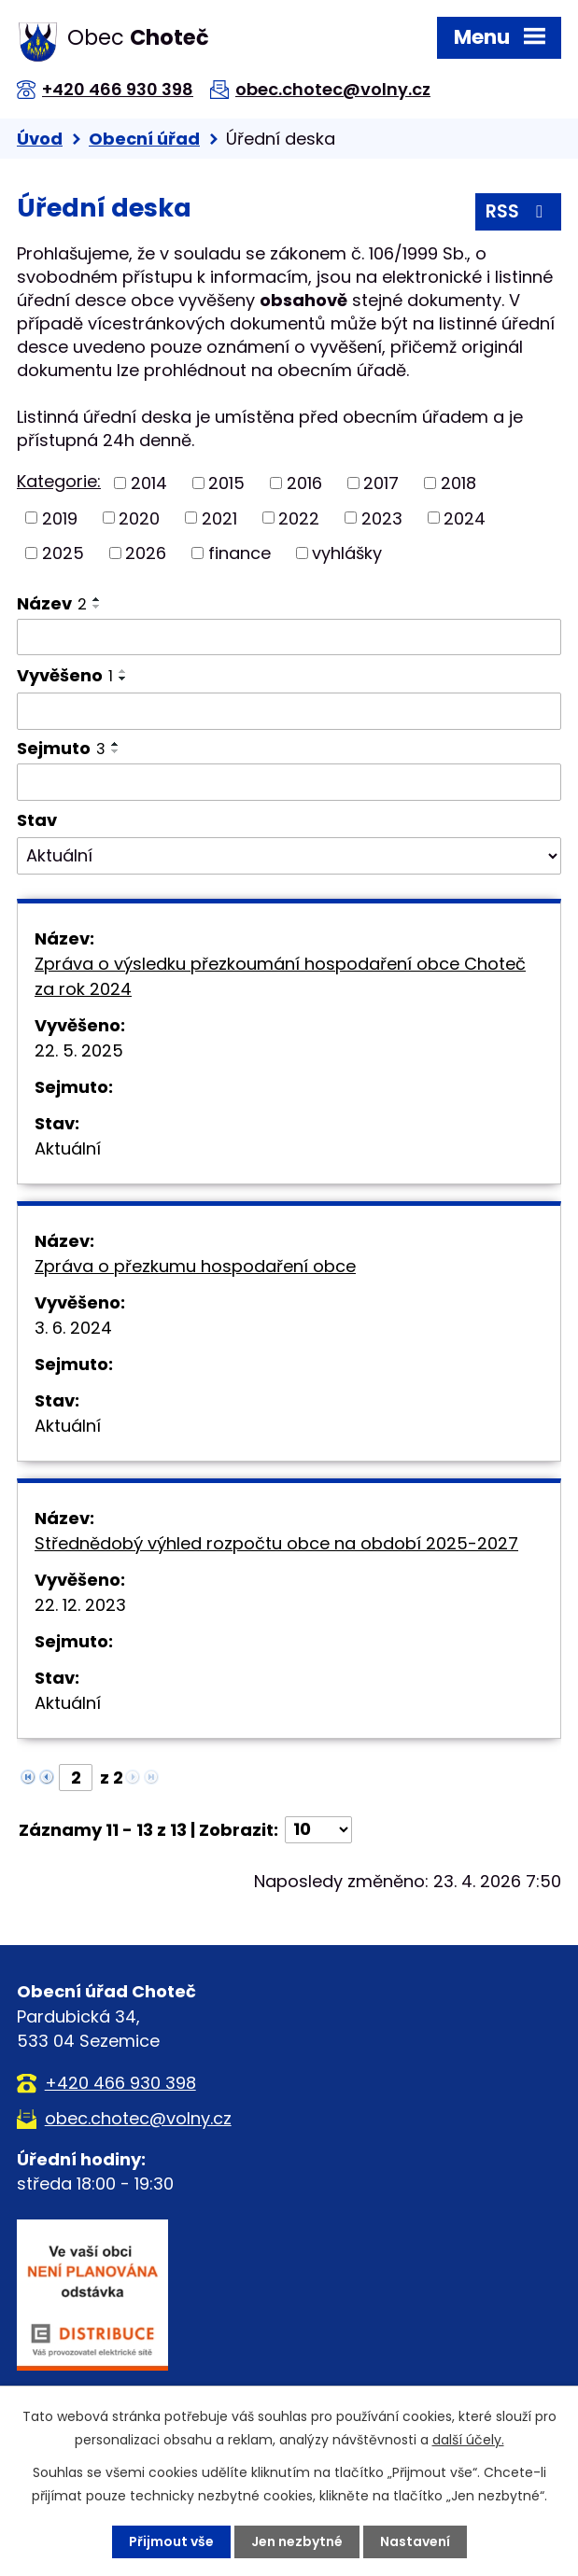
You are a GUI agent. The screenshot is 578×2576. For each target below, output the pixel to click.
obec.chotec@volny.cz (332, 89)
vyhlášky (347, 553)
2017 (381, 483)
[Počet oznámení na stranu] (318, 1829)
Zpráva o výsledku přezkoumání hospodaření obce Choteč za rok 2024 (280, 976)
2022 (298, 517)
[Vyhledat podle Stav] (289, 856)
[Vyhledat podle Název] (289, 637)
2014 (149, 483)
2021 (219, 517)
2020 (139, 517)
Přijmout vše (171, 2541)
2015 (226, 483)
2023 (381, 517)
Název (52, 603)
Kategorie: (59, 481)
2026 (145, 553)
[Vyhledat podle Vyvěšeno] (289, 711)
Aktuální (68, 1148)
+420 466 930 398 (117, 89)
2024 (465, 517)
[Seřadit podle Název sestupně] (97, 606)
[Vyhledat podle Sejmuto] (289, 782)
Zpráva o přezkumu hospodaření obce (195, 1266)
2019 (60, 517)
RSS (518, 211)
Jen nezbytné (297, 2541)
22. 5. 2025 (79, 1050)
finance (239, 553)
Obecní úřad (144, 138)
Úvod (40, 138)
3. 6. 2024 (73, 1327)
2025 (63, 553)
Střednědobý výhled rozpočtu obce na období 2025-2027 (276, 1543)
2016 (304, 483)
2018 (458, 483)
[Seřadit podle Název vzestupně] (97, 599)
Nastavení (415, 2541)
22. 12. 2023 (80, 1605)
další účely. (468, 2439)
